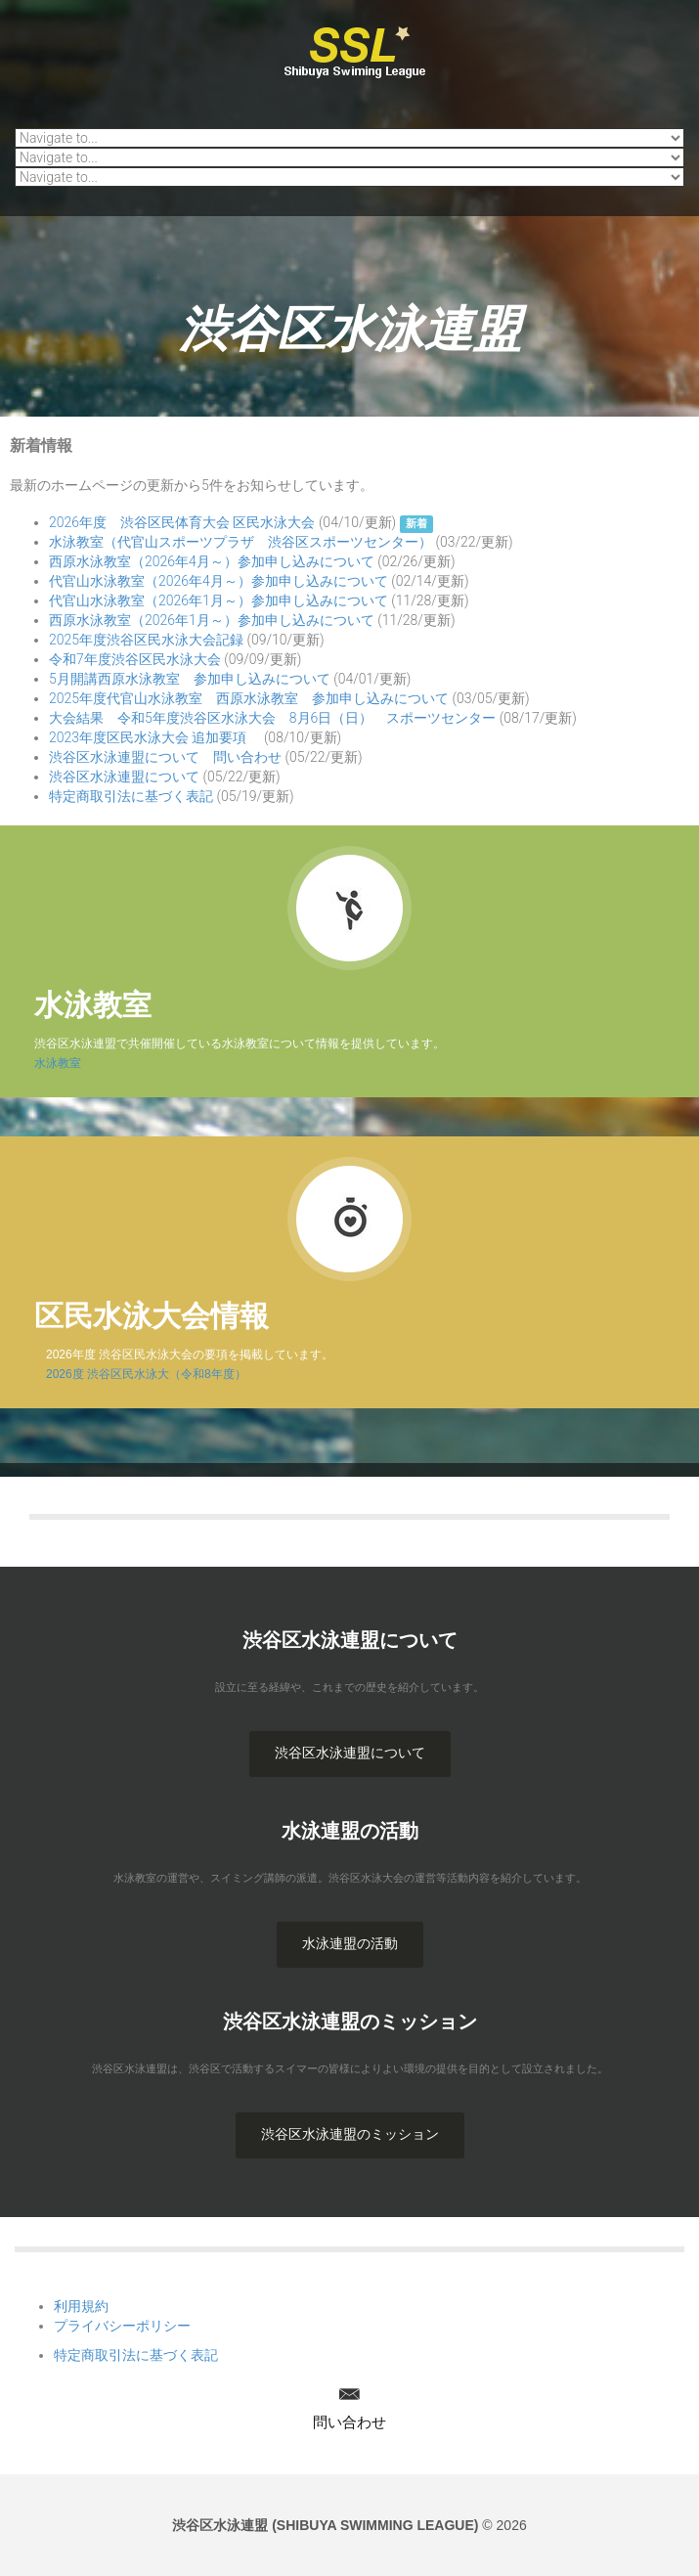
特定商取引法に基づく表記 (131, 796)
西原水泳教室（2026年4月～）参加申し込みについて (211, 561)
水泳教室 (93, 1005)
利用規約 (81, 2306)
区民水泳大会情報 (151, 1316)
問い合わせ (349, 2422)
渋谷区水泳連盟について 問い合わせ (165, 757)
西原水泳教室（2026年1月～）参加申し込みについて (211, 620)
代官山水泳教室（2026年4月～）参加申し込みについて (218, 581)
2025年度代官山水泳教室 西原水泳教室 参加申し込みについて (249, 698)
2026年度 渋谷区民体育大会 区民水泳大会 (182, 522)
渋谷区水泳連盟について (124, 776)
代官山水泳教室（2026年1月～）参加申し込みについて (218, 600)
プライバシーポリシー (122, 2325)
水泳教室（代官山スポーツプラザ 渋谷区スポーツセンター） (240, 542)
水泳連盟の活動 (350, 1943)
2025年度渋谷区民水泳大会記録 (146, 639)
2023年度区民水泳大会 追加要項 (154, 737)
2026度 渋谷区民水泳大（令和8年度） (140, 1374)
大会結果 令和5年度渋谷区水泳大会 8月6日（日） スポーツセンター (272, 718)
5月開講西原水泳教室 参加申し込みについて (189, 679)
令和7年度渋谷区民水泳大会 (135, 659)
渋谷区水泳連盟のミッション (350, 2134)
